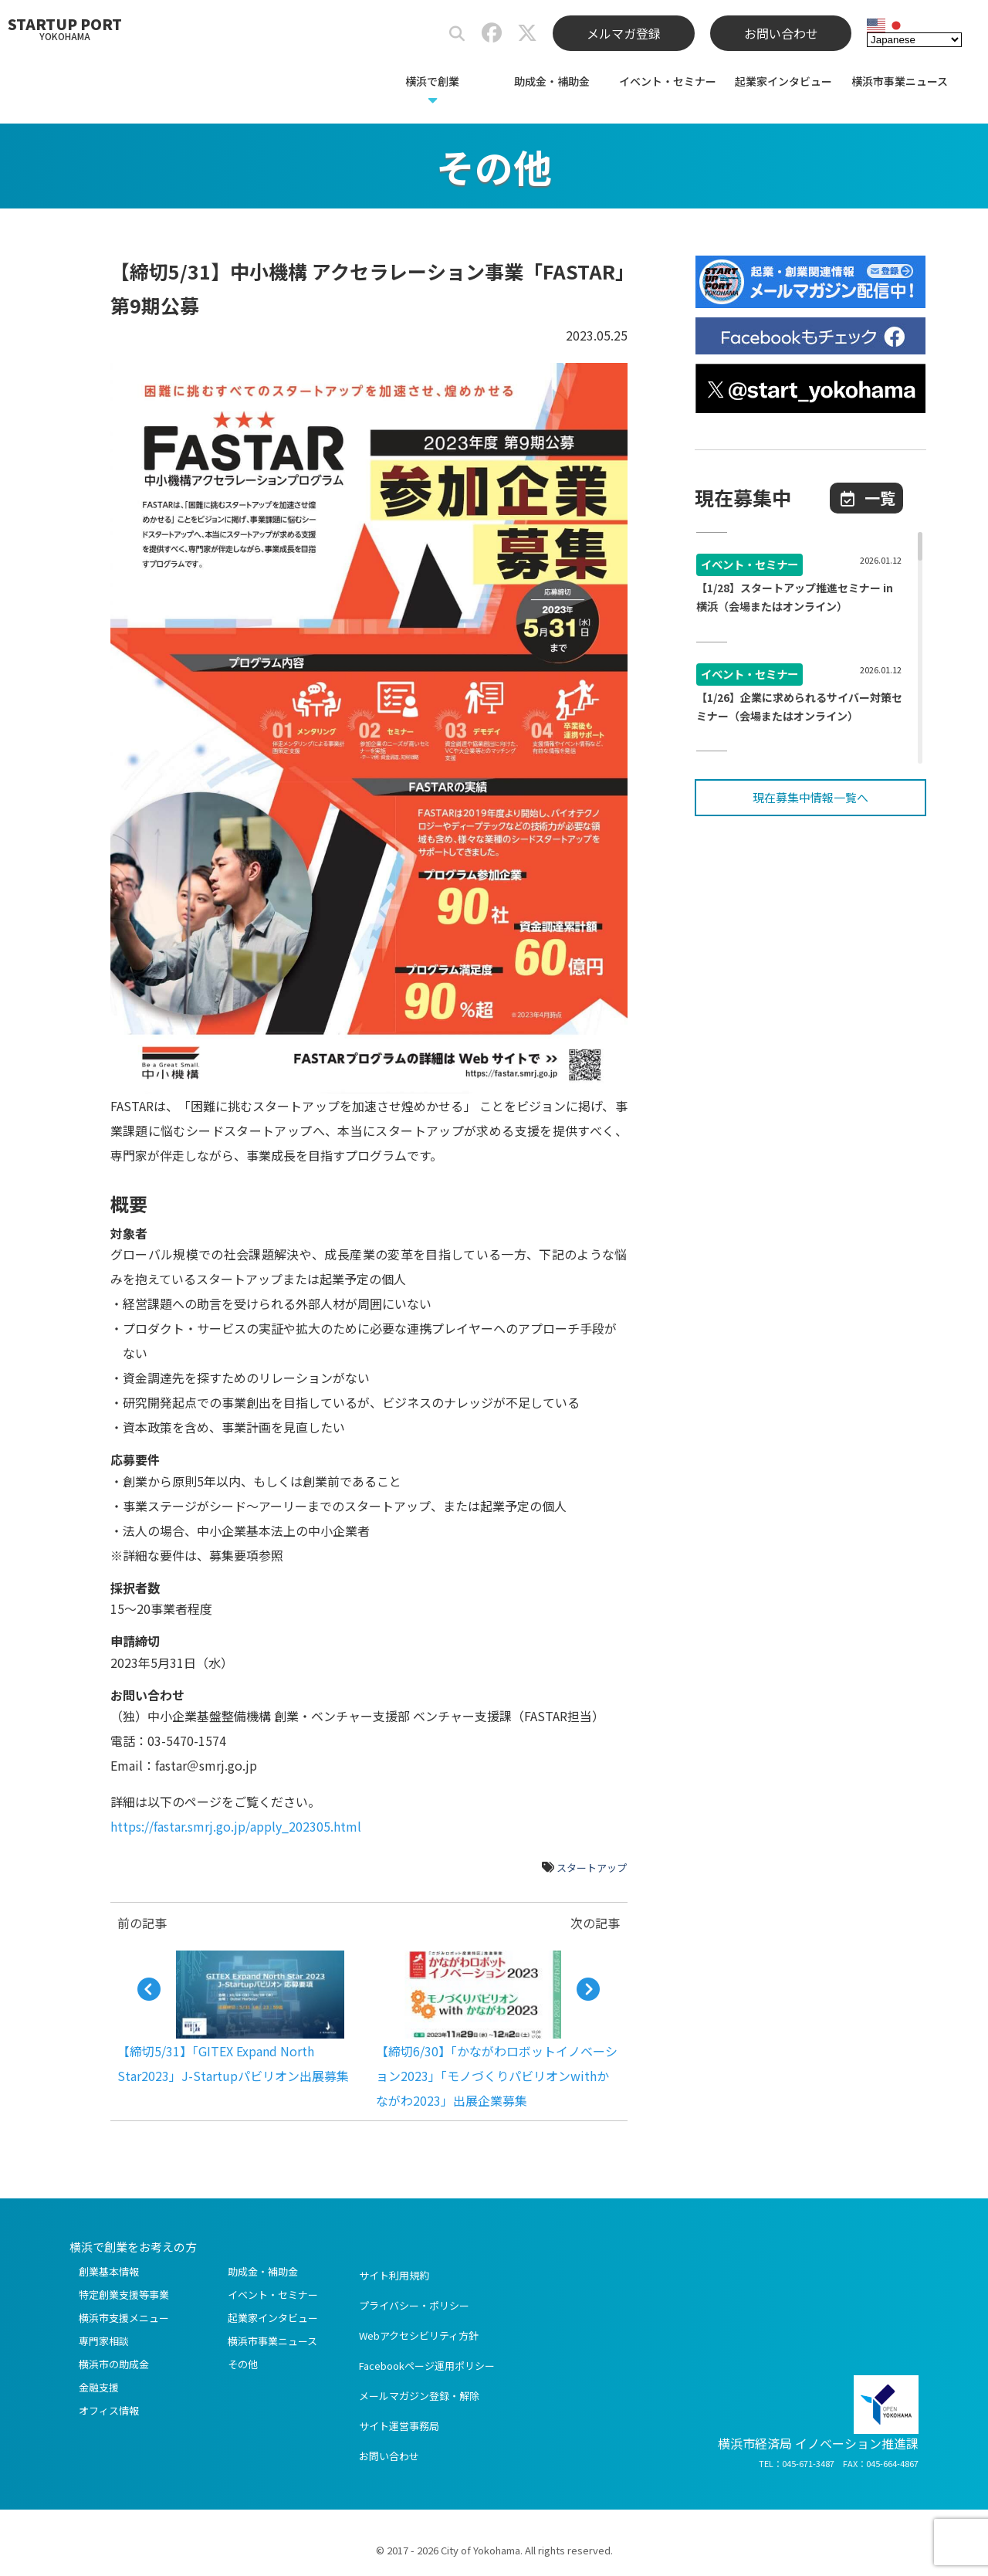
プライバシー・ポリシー (414, 2305)
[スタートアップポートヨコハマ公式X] (527, 35)
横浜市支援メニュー (124, 2317)
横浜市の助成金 (114, 2364)
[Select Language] (914, 39)
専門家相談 (104, 2341)
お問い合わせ (781, 33)
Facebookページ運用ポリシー (427, 2365)
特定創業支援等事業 (124, 2294)
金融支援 (99, 2387)
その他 (243, 2364)
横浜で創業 (432, 81)
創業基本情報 (109, 2271)
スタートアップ (592, 1867)
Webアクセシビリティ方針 (419, 2335)
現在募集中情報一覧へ (810, 797)
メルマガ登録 (624, 33)
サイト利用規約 (394, 2275)
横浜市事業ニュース (899, 81)
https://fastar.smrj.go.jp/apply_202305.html (235, 1826)
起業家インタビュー (783, 81)
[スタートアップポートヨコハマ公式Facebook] (492, 35)
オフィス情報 (109, 2410)
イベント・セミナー (667, 81)
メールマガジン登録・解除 (419, 2395)
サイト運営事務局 (399, 2425)
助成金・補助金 (552, 81)
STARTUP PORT (65, 27)
